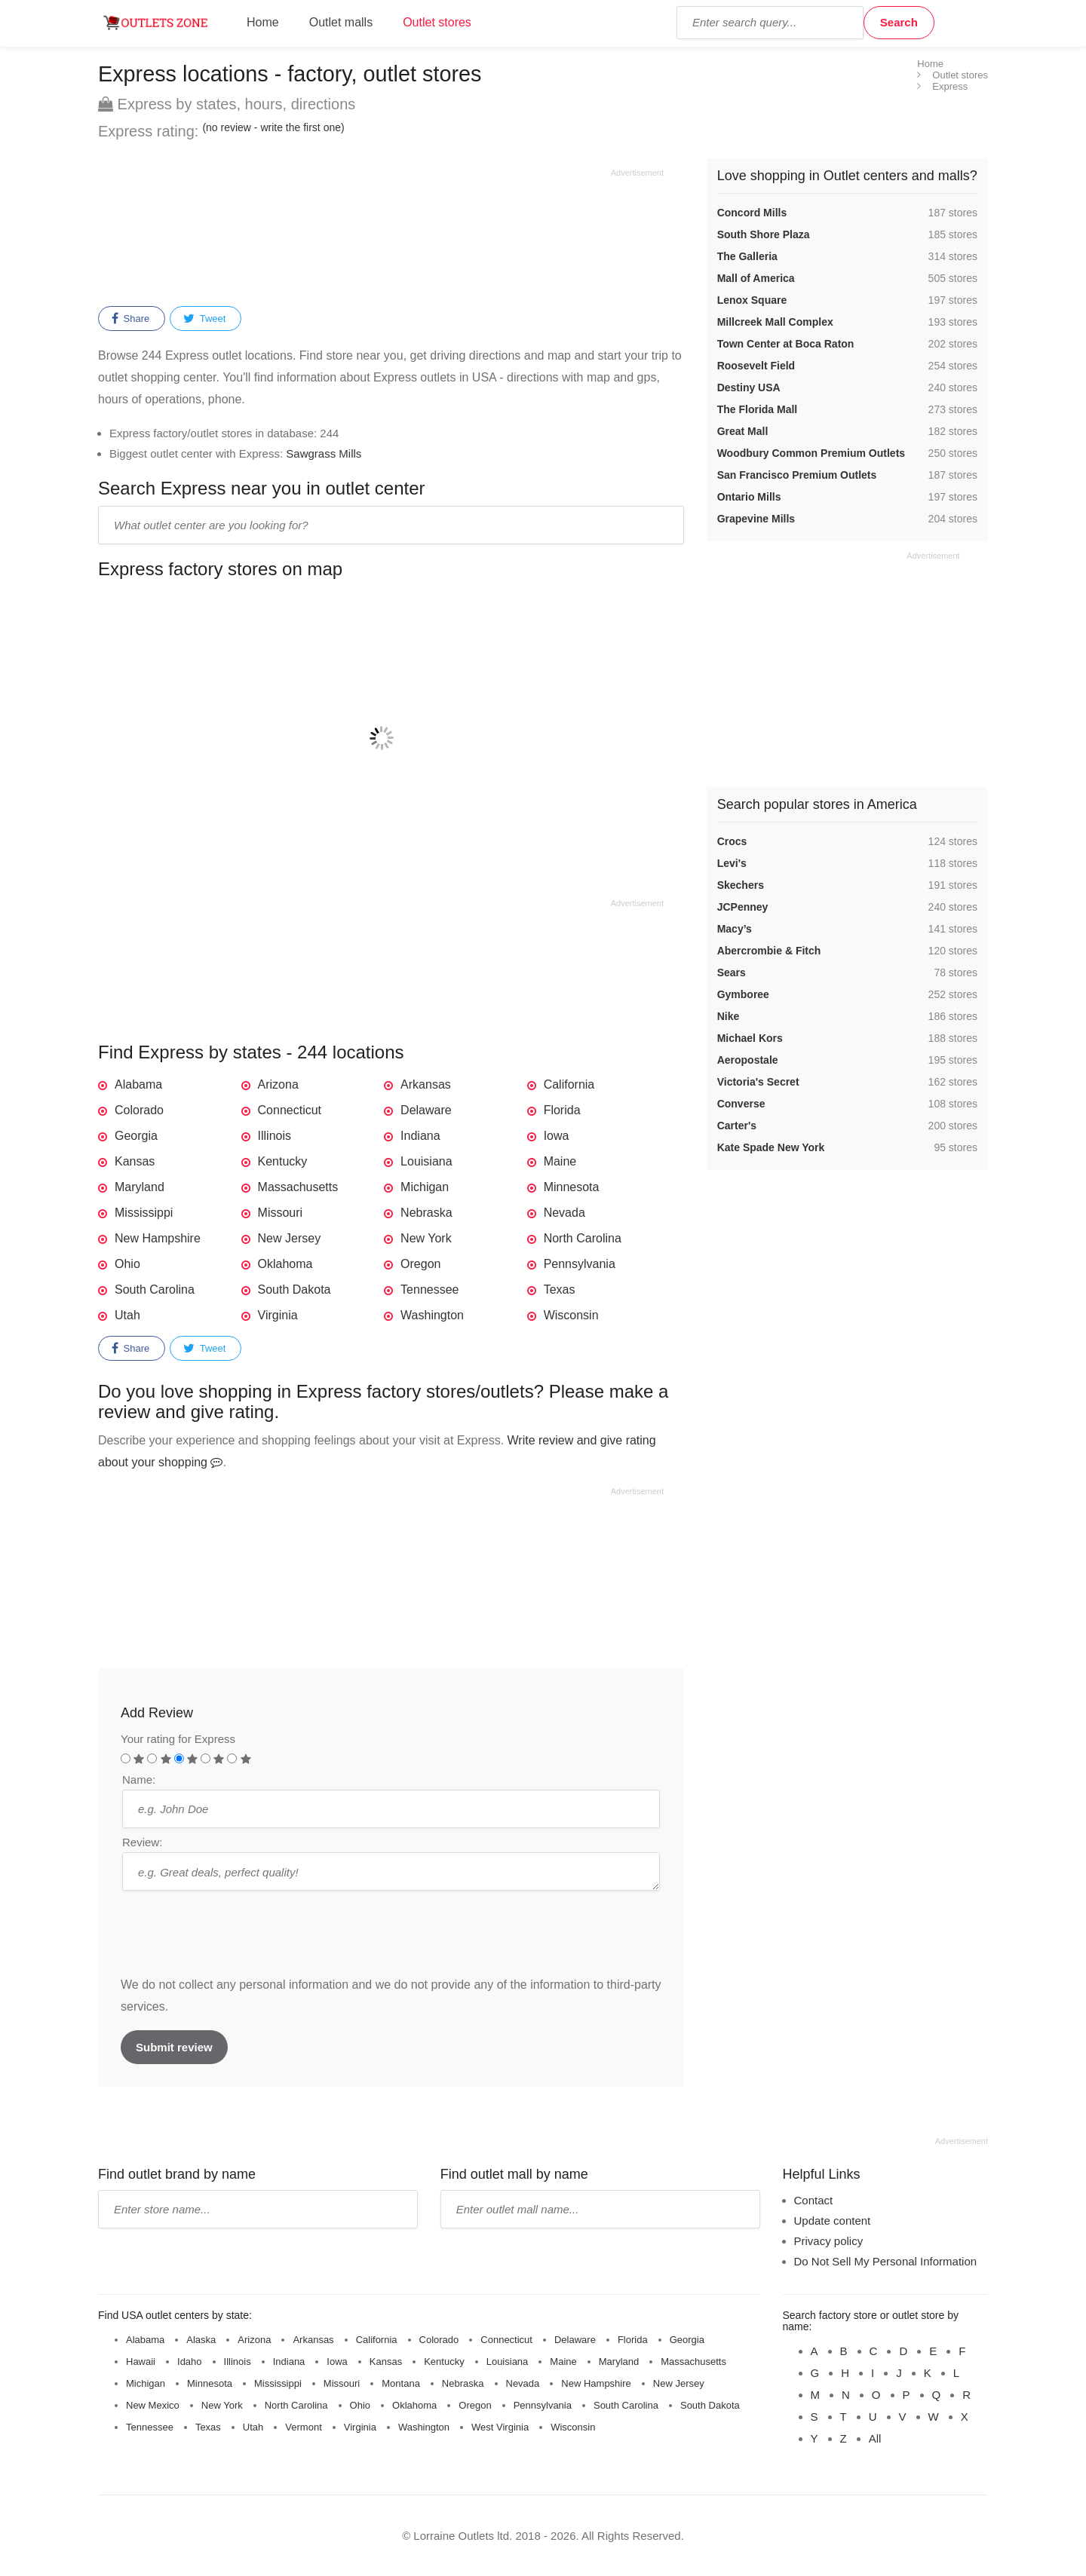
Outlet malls (341, 22)
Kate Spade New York (771, 1147)
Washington (432, 1315)
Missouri (280, 1212)
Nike (728, 1016)
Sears (731, 972)
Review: (142, 1842)
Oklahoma (285, 1263)
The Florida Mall (757, 409)
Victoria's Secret (758, 1082)
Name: (138, 1779)
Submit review (174, 2047)
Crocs (732, 841)
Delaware (426, 1110)
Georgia (136, 1135)
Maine (560, 1161)
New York (426, 1238)
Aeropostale (747, 1060)
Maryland (139, 1187)
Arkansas (425, 1084)
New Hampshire (158, 1238)
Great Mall (742, 431)
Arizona (278, 1084)
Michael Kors (750, 1038)
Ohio (127, 1263)
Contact (813, 2200)
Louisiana (426, 1161)
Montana (401, 2383)
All (875, 2438)
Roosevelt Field (756, 366)
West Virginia (500, 2427)
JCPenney (742, 907)
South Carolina (155, 1289)
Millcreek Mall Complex (775, 322)
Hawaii (140, 2361)
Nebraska (426, 1212)
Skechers (740, 885)
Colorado (139, 1110)
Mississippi (144, 1212)
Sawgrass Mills (323, 453)
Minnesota (572, 1187)
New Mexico (152, 2405)
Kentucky (283, 1161)
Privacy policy (829, 2240)
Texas (559, 1289)
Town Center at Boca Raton (785, 344)
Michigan (424, 1187)
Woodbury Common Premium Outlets (811, 453)
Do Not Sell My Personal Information (885, 2261)
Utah (127, 1315)
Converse (741, 1104)
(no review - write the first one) (273, 127)
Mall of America (756, 278)
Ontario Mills (749, 497)
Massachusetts (298, 1187)
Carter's (736, 1126)
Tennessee (429, 1289)
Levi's (732, 863)
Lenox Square (752, 300)
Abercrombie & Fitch (769, 951)
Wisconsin (571, 1315)
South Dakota (294, 1289)
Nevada (564, 1212)
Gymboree (743, 994)
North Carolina (582, 1238)
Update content (832, 2220)
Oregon (420, 1263)
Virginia (278, 1315)
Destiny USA (749, 387)
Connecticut (290, 1110)
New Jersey (289, 1238)
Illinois (274, 1135)
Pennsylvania (579, 1263)
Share (130, 319)
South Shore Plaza (763, 234)
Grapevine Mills (756, 519)
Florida (562, 1110)
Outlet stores (437, 22)
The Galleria (747, 256)
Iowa (556, 1135)
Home (263, 22)
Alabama (138, 1084)
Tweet (204, 319)
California (569, 1084)
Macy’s (734, 929)
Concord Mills (752, 213)
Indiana (420, 1135)
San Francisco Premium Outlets (797, 475)
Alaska (201, 2339)
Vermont (303, 2427)
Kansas (135, 1161)
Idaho (189, 2361)
